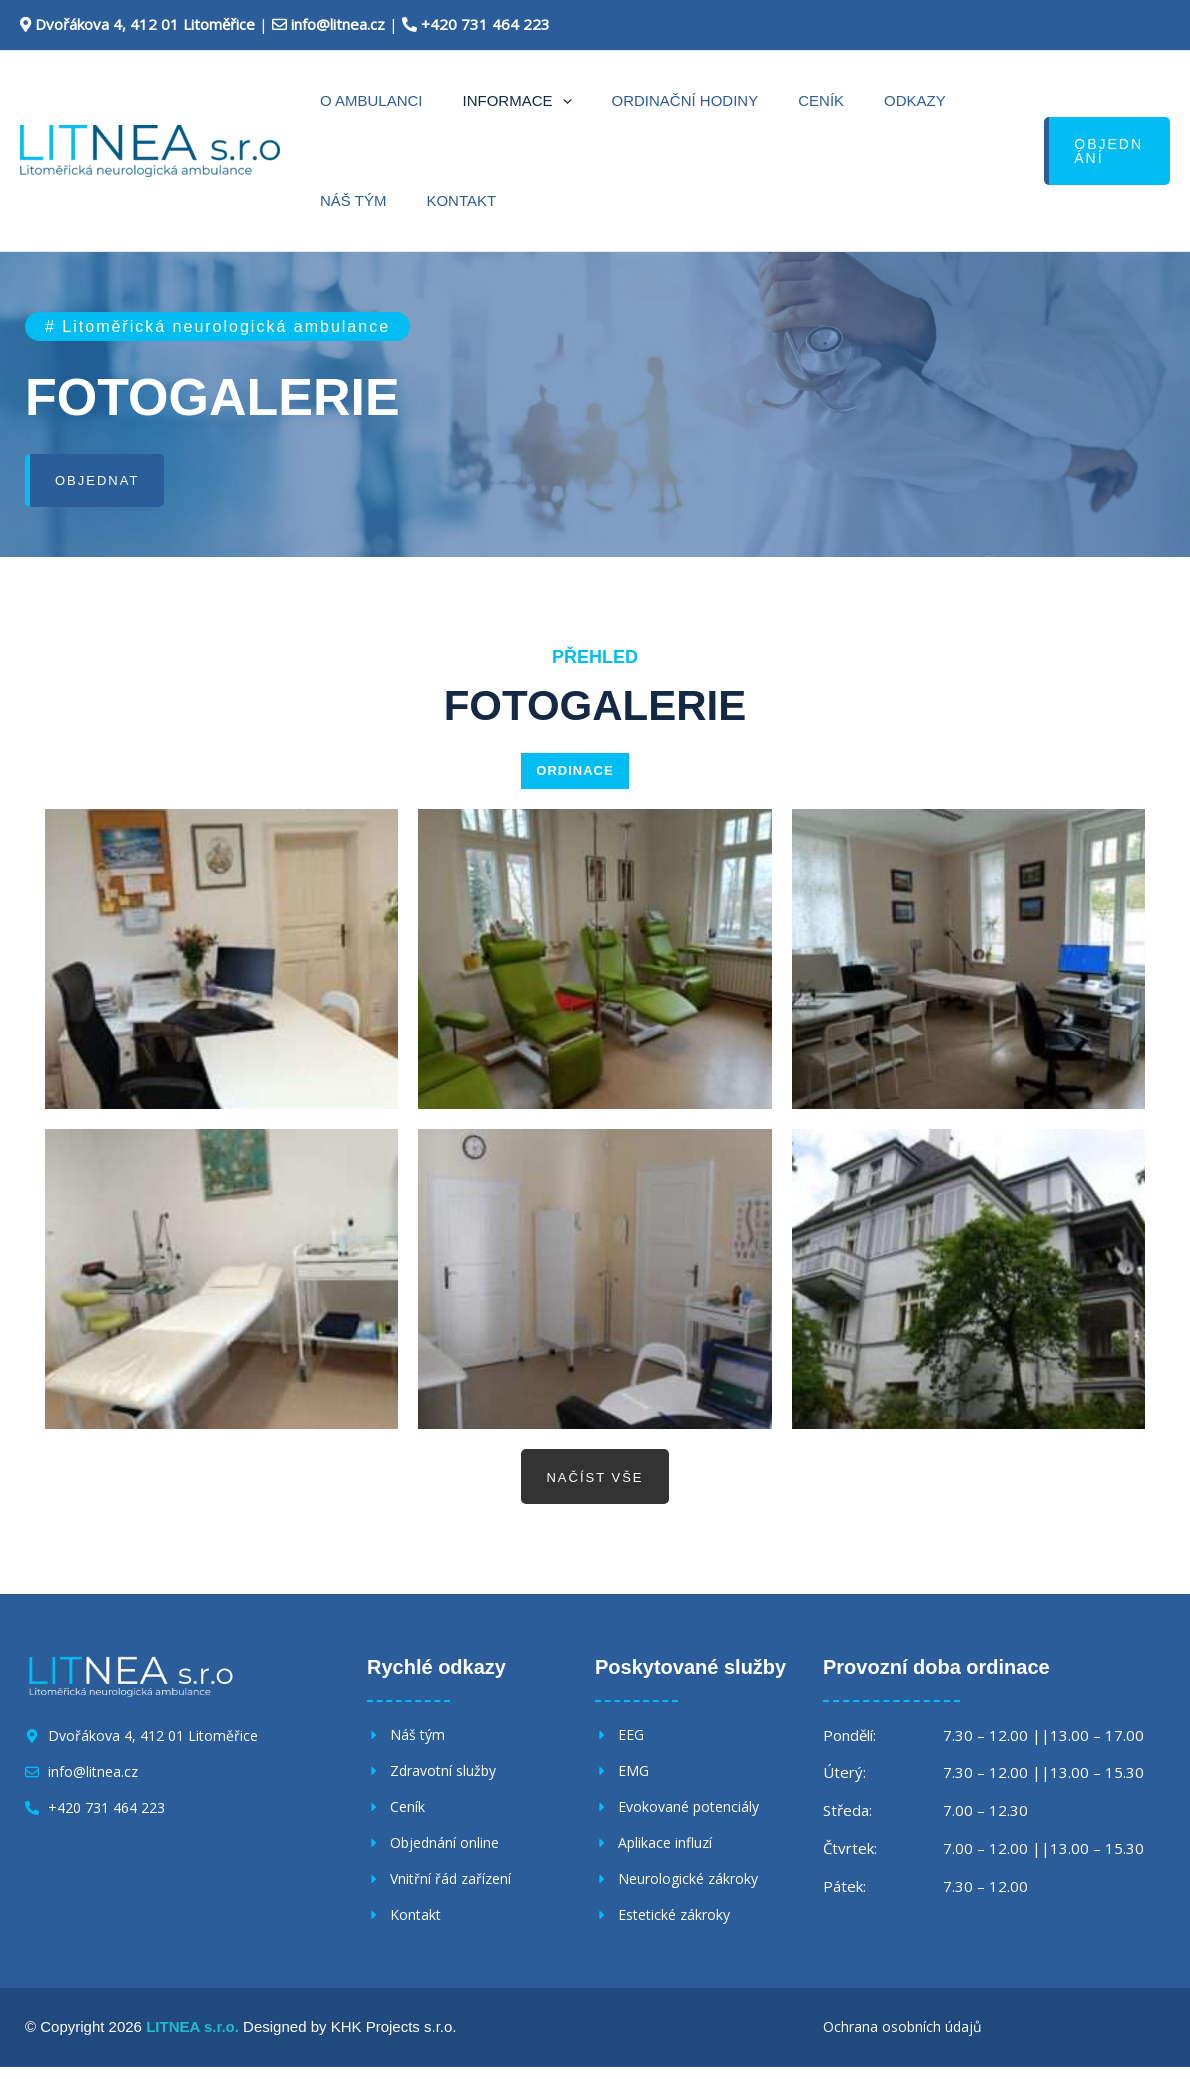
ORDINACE (574, 771)
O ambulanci (361, 100)
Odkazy (825, 100)
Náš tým (909, 100)
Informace (487, 101)
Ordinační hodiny (635, 100)
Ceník (751, 100)
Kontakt (345, 200)
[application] (532, 101)
